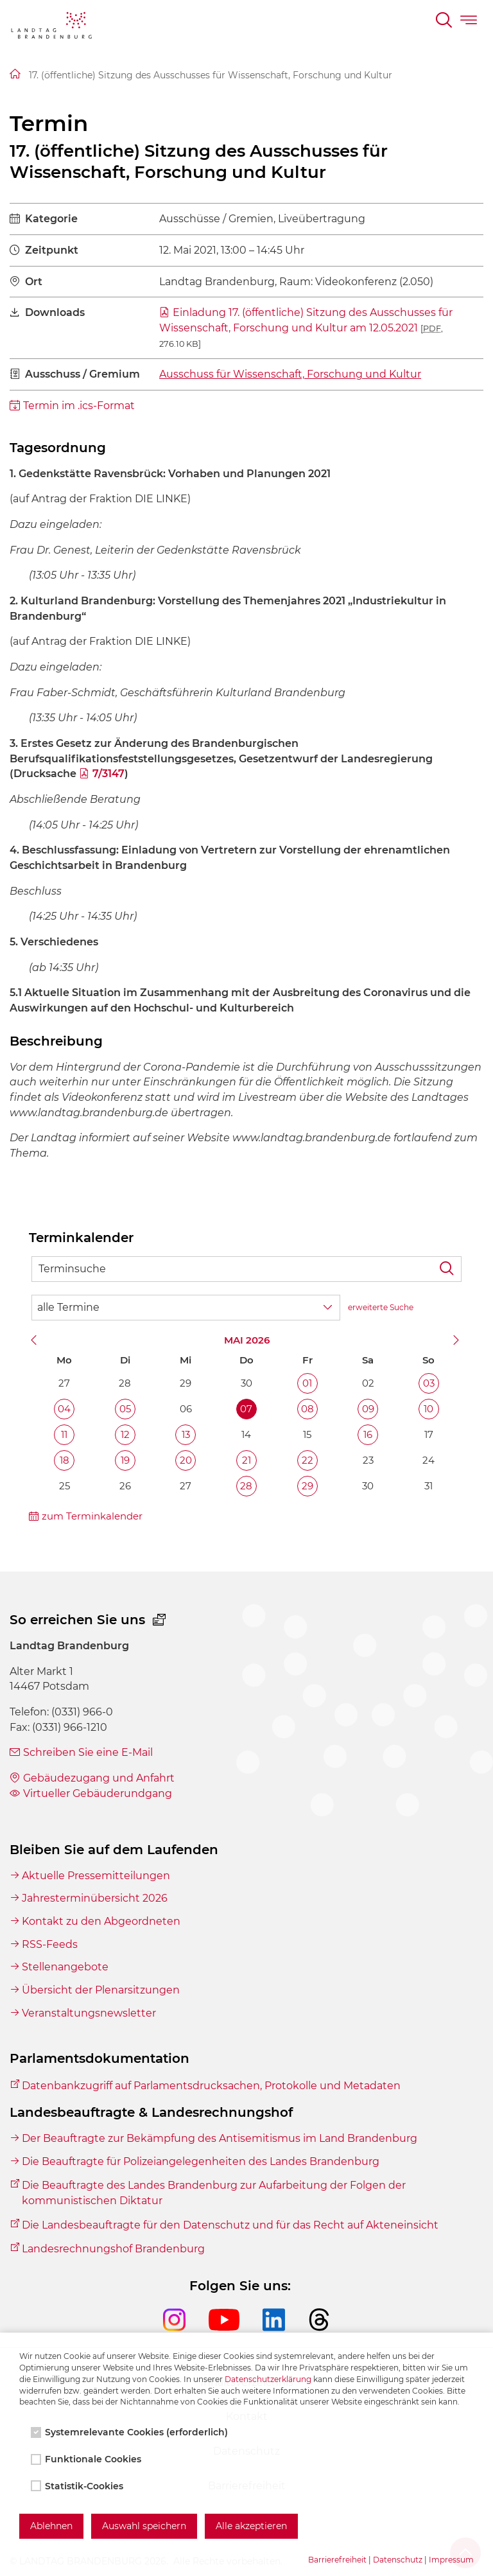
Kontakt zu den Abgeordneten (101, 1921)
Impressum (451, 2559)
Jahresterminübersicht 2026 (95, 1898)
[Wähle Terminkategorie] (185, 1307)
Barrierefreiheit (337, 2559)
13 (186, 1434)
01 (307, 1383)
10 (428, 1409)
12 (125, 1434)
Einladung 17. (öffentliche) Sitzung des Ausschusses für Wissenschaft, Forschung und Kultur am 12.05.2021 (306, 327)
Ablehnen (51, 2526)
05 (125, 1409)
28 (246, 1486)
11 (64, 1434)
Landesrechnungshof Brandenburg (113, 2249)
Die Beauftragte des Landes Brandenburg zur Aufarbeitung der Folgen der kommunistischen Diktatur (214, 2193)
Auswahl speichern (144, 2526)
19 (125, 1460)
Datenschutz (397, 2559)
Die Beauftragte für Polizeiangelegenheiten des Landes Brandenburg (200, 2161)
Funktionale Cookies (87, 2459)
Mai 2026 (247, 1340)
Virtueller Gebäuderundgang (97, 1793)
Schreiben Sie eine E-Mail (88, 1752)
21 (246, 1460)
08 (307, 1409)
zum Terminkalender (92, 1516)
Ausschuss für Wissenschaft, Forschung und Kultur (290, 374)
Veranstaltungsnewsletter (89, 2013)
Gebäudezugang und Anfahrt (99, 1778)
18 (64, 1460)
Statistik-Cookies (78, 2486)
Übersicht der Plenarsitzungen (101, 1990)
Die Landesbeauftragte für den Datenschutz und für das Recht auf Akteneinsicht (230, 2225)
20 (186, 1460)
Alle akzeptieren (251, 2526)
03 (429, 1383)
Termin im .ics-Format (79, 405)
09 (368, 1409)
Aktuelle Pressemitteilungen (96, 1876)
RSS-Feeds (50, 1944)
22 (307, 1460)
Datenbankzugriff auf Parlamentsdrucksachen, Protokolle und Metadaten (211, 2086)
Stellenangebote (65, 1967)
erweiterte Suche (380, 1307)
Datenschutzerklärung (268, 2379)
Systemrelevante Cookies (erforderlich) (130, 2432)
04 (64, 1409)
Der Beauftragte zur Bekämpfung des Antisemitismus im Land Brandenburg (219, 2138)
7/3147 (108, 773)
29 (307, 1486)
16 (367, 1434)
